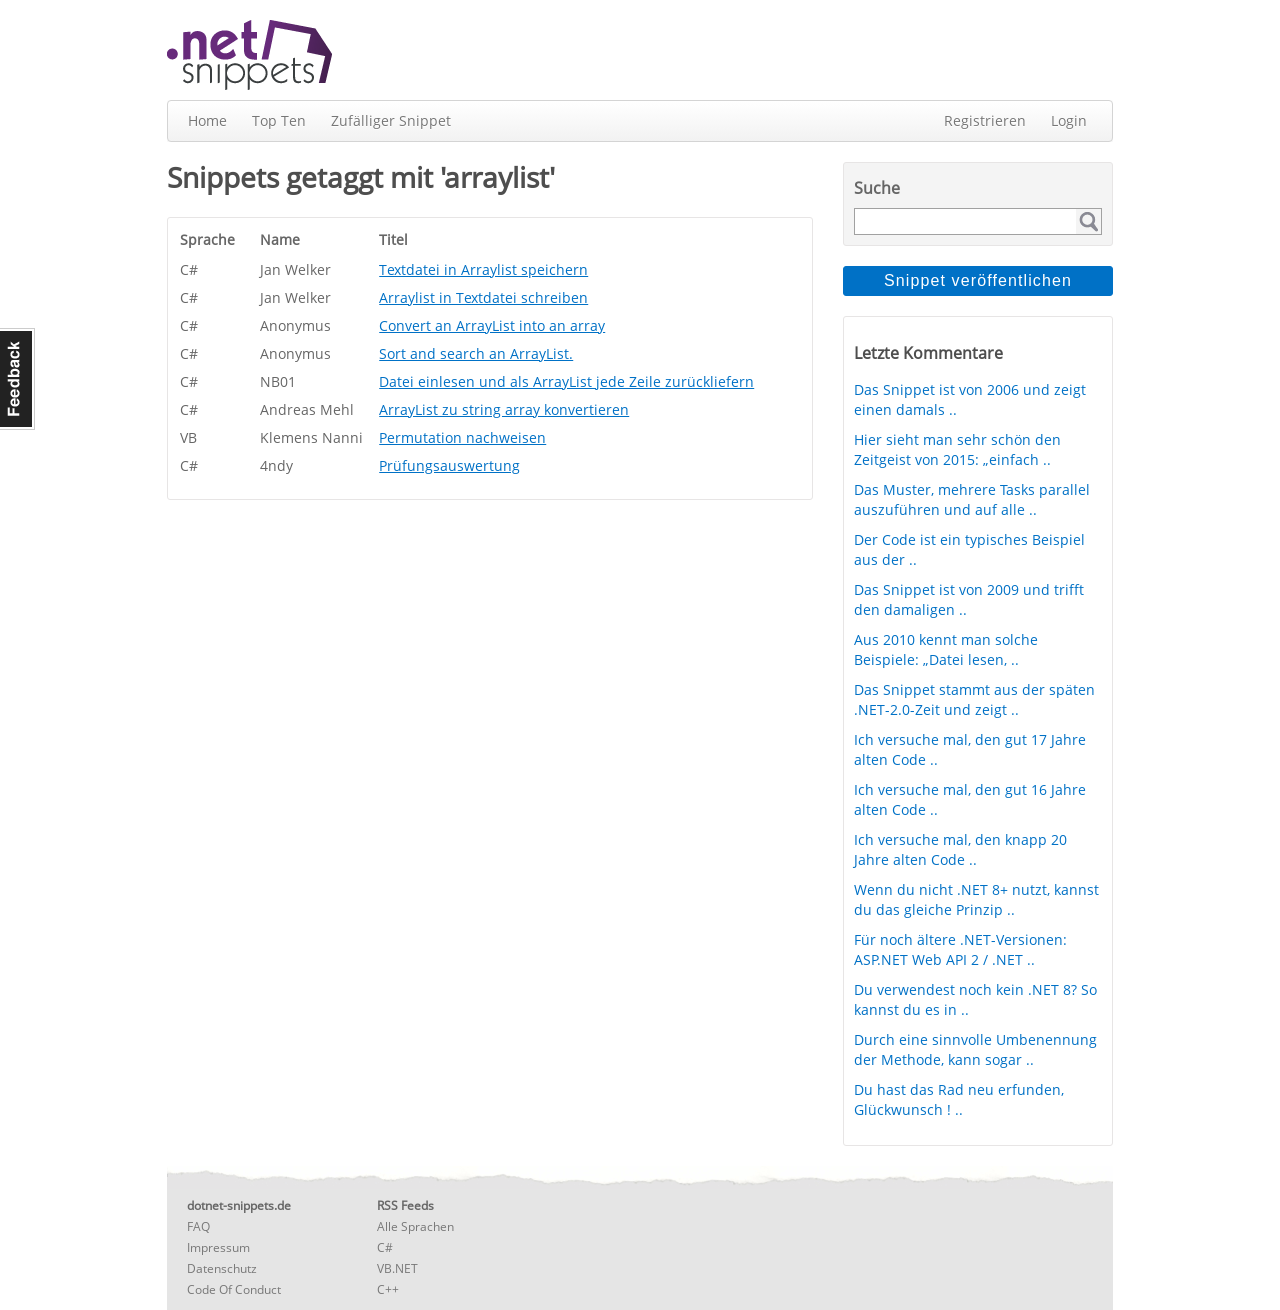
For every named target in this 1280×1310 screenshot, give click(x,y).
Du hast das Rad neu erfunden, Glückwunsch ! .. (959, 1099)
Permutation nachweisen (462, 437)
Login (1069, 120)
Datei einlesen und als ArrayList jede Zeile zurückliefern (566, 381)
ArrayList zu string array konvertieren (504, 409)
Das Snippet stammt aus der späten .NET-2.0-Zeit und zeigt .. (974, 699)
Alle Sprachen (415, 1226)
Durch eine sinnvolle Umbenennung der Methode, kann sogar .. (975, 1049)
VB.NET (397, 1268)
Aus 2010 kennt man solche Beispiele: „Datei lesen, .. (946, 649)
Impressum (218, 1247)
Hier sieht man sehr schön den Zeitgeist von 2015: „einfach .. (957, 449)
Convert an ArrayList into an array (492, 325)
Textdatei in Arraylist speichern (483, 269)
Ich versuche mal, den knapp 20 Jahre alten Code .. (960, 849)
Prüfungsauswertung (449, 465)
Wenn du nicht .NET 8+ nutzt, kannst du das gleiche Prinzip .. (976, 899)
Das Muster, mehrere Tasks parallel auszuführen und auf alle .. (972, 499)
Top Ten (279, 120)
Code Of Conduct (234, 1289)
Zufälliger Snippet (391, 120)
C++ (388, 1289)
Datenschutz (222, 1268)
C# (385, 1247)
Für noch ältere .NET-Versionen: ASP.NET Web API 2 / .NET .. (960, 949)
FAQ (198, 1226)
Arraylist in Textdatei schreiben (483, 297)
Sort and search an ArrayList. (476, 353)
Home (207, 120)
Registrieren (985, 120)
